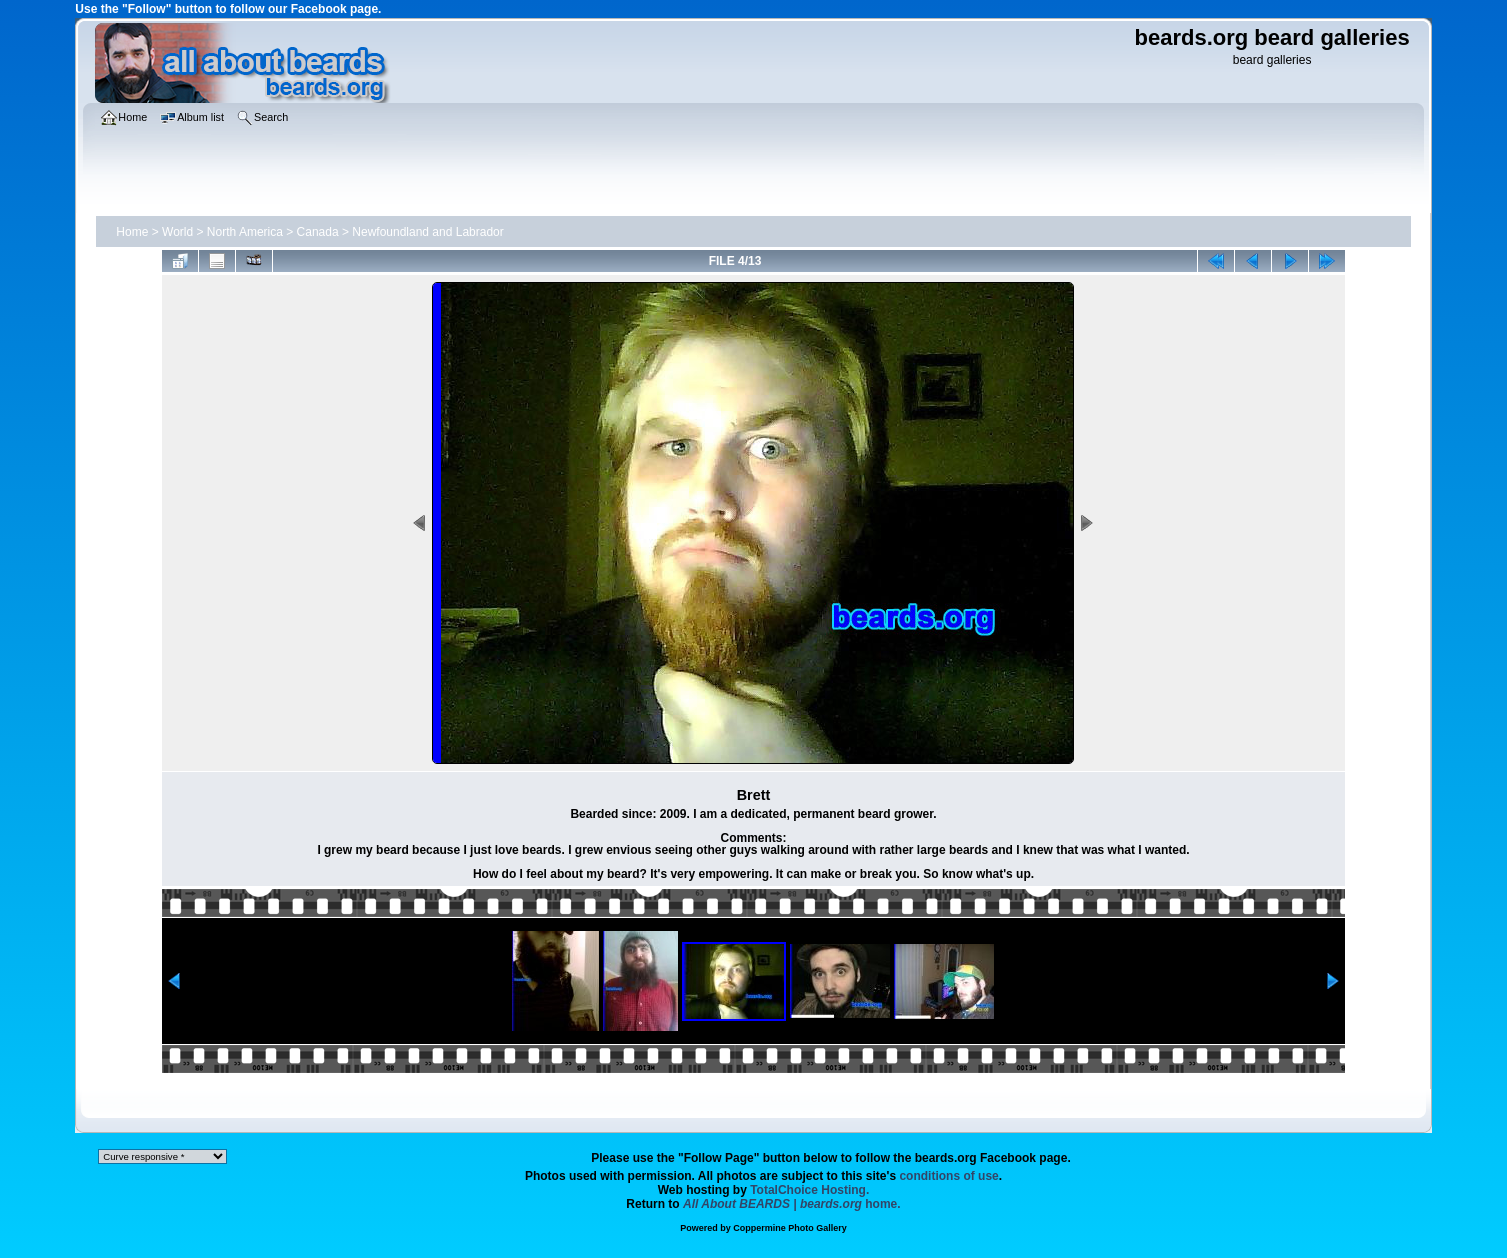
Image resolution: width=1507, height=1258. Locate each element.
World (177, 232)
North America (245, 232)
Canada (318, 232)
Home (132, 232)
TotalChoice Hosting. (809, 1190)
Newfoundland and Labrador (427, 232)
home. (792, 1204)
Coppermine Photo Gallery (790, 1228)
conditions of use (948, 1176)
